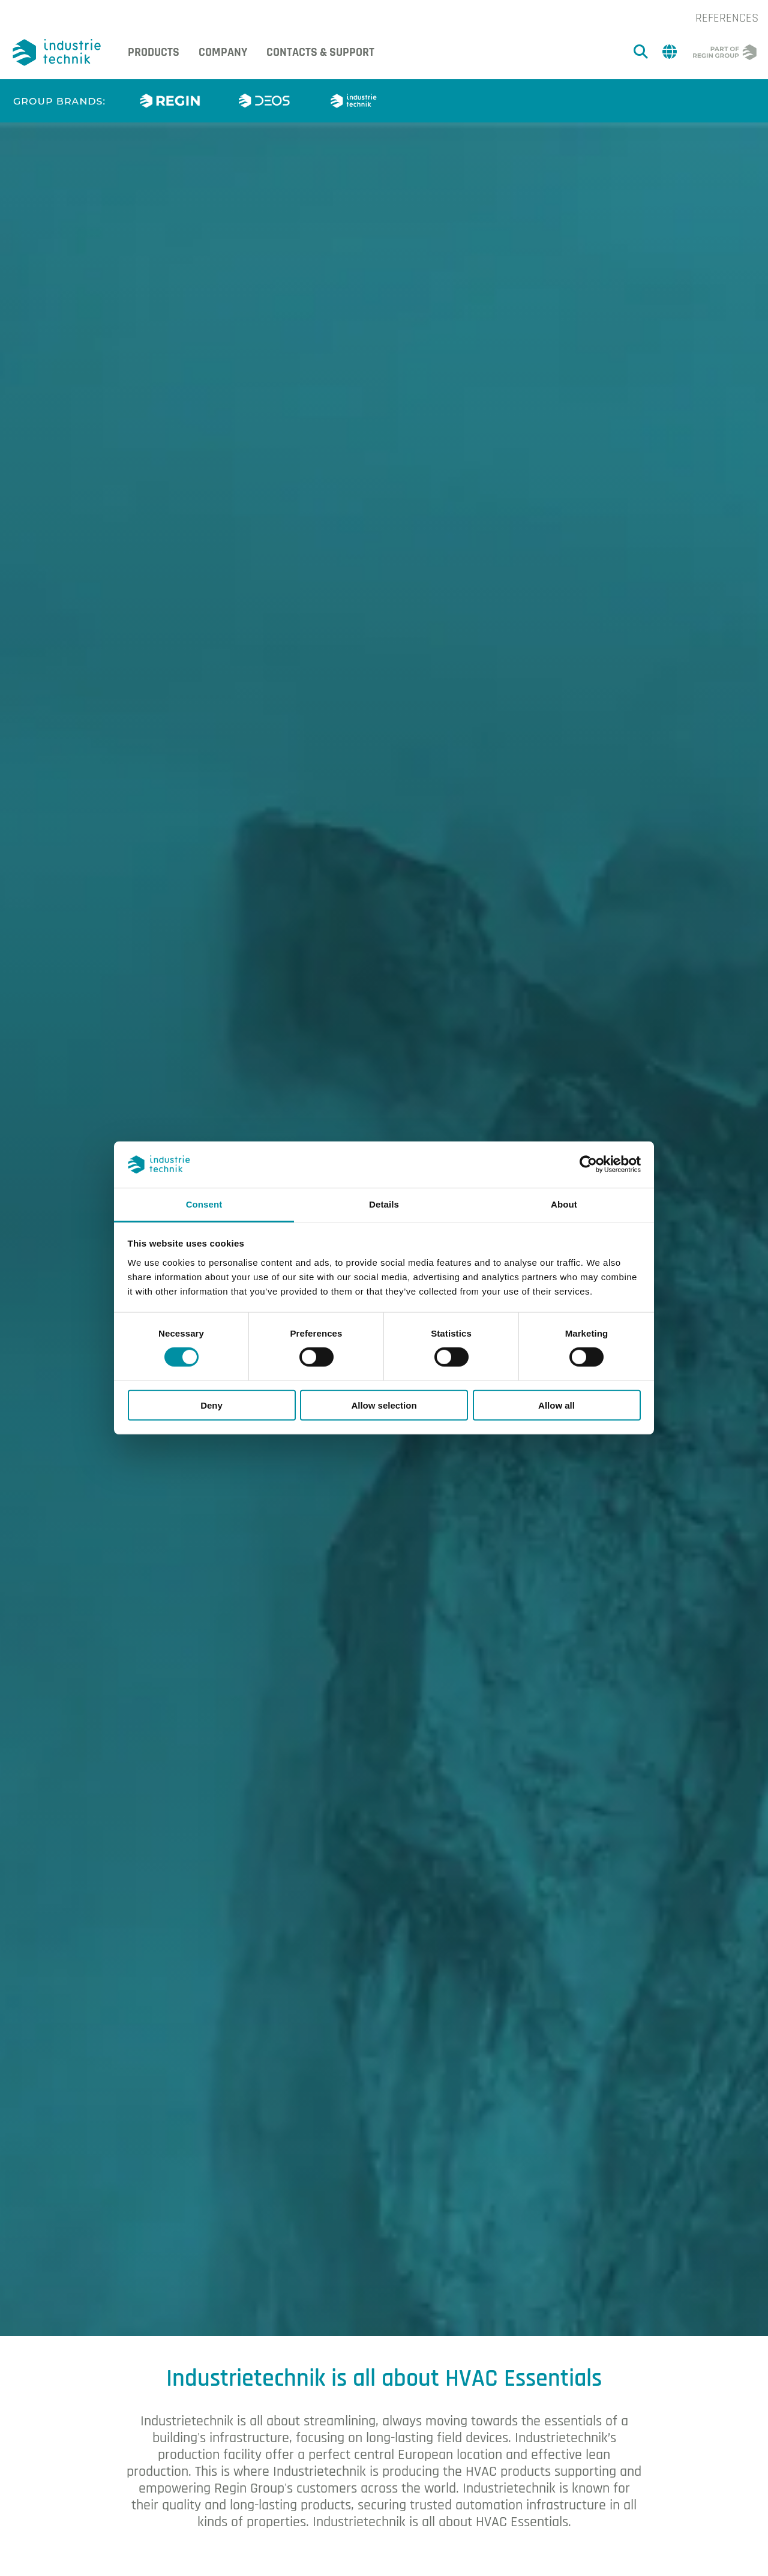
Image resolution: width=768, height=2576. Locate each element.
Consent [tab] (204, 1204)
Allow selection (383, 1405)
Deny (211, 1405)
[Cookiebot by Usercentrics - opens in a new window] (588, 1164)
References (726, 18)
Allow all (556, 1405)
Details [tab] (384, 1204)
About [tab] (564, 1204)
